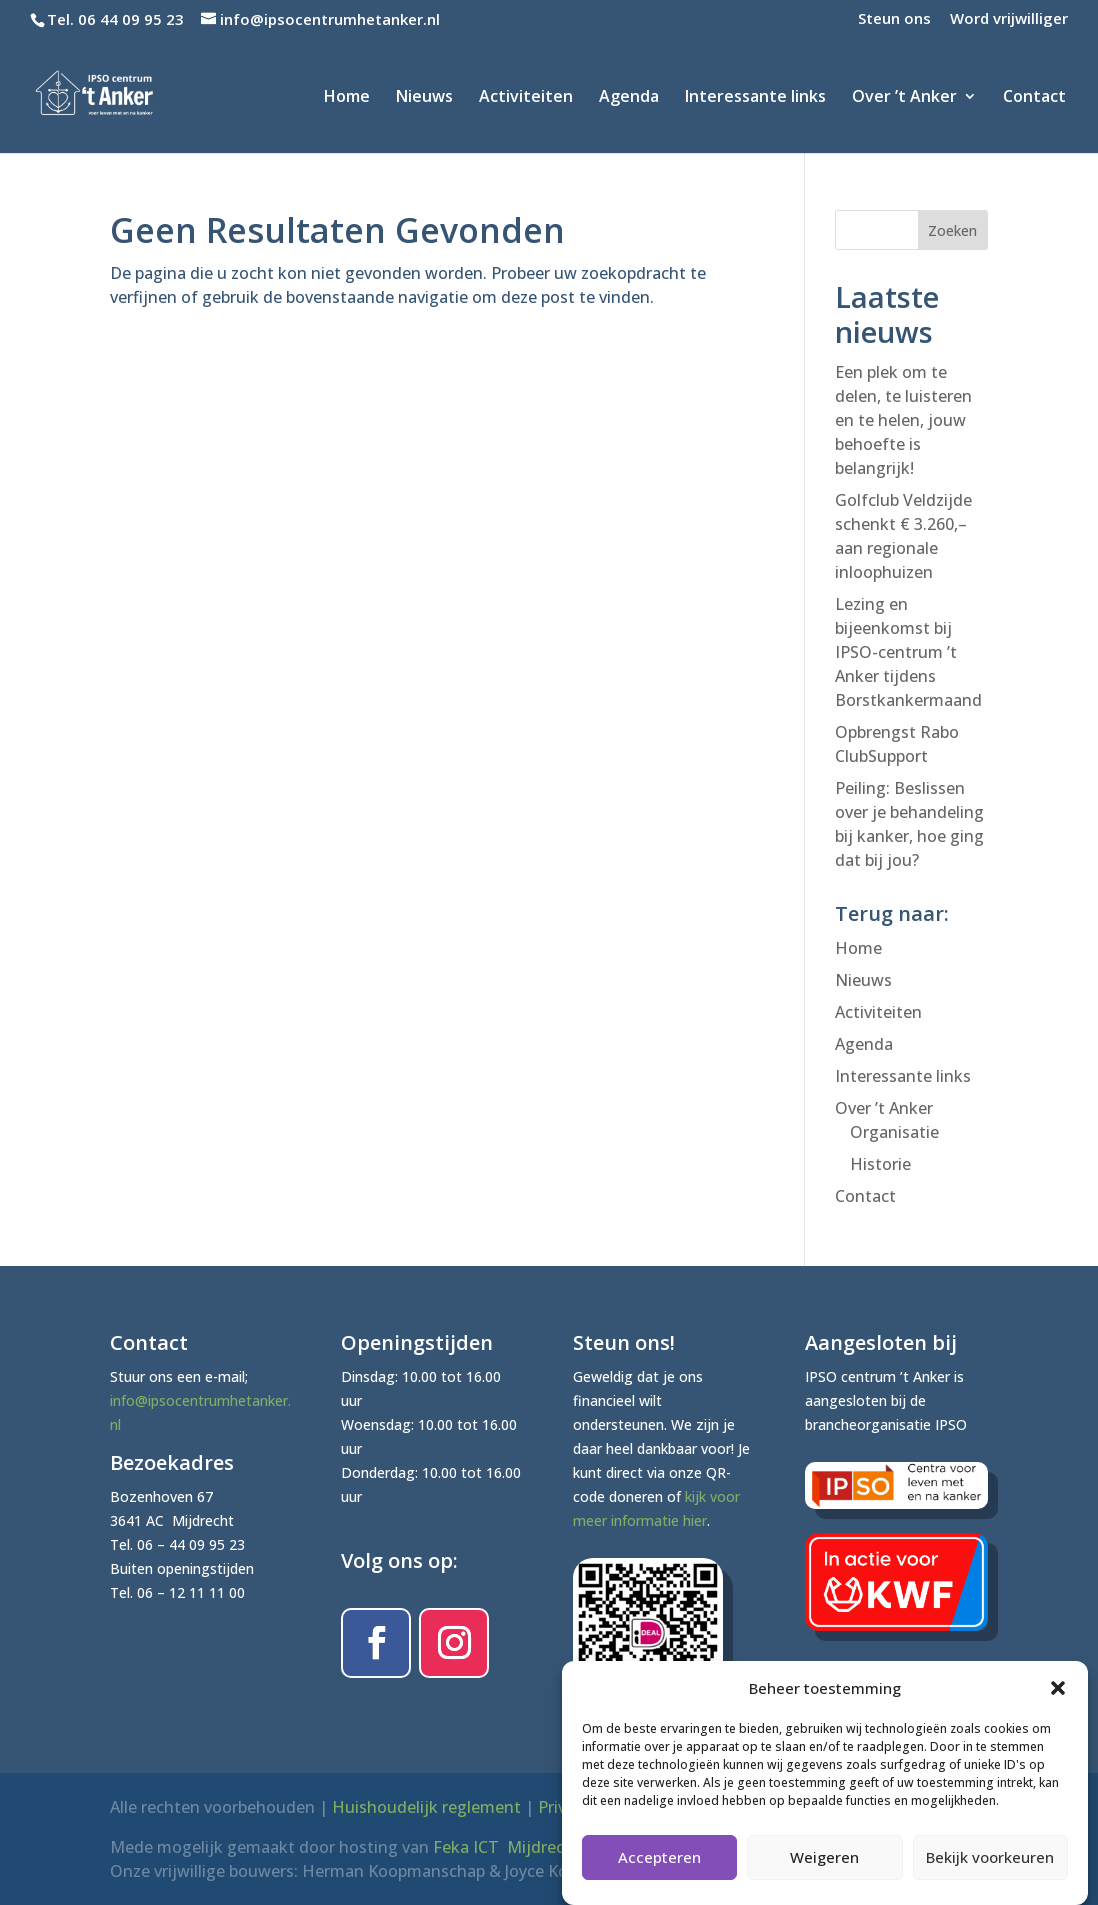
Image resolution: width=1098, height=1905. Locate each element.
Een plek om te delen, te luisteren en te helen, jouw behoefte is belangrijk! (903, 420)
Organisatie (894, 1132)
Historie (880, 1164)
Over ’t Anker (904, 98)
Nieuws (424, 98)
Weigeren (824, 1873)
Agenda (629, 98)
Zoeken (952, 230)
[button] (1058, 1704)
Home (347, 98)
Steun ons (894, 19)
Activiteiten (526, 98)
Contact (1034, 98)
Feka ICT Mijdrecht (507, 1847)
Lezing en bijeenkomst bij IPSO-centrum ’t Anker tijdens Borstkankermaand (908, 652)
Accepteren (659, 1873)
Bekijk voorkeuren (990, 1873)
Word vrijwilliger (1009, 19)
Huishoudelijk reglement (426, 1807)
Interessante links (755, 98)
